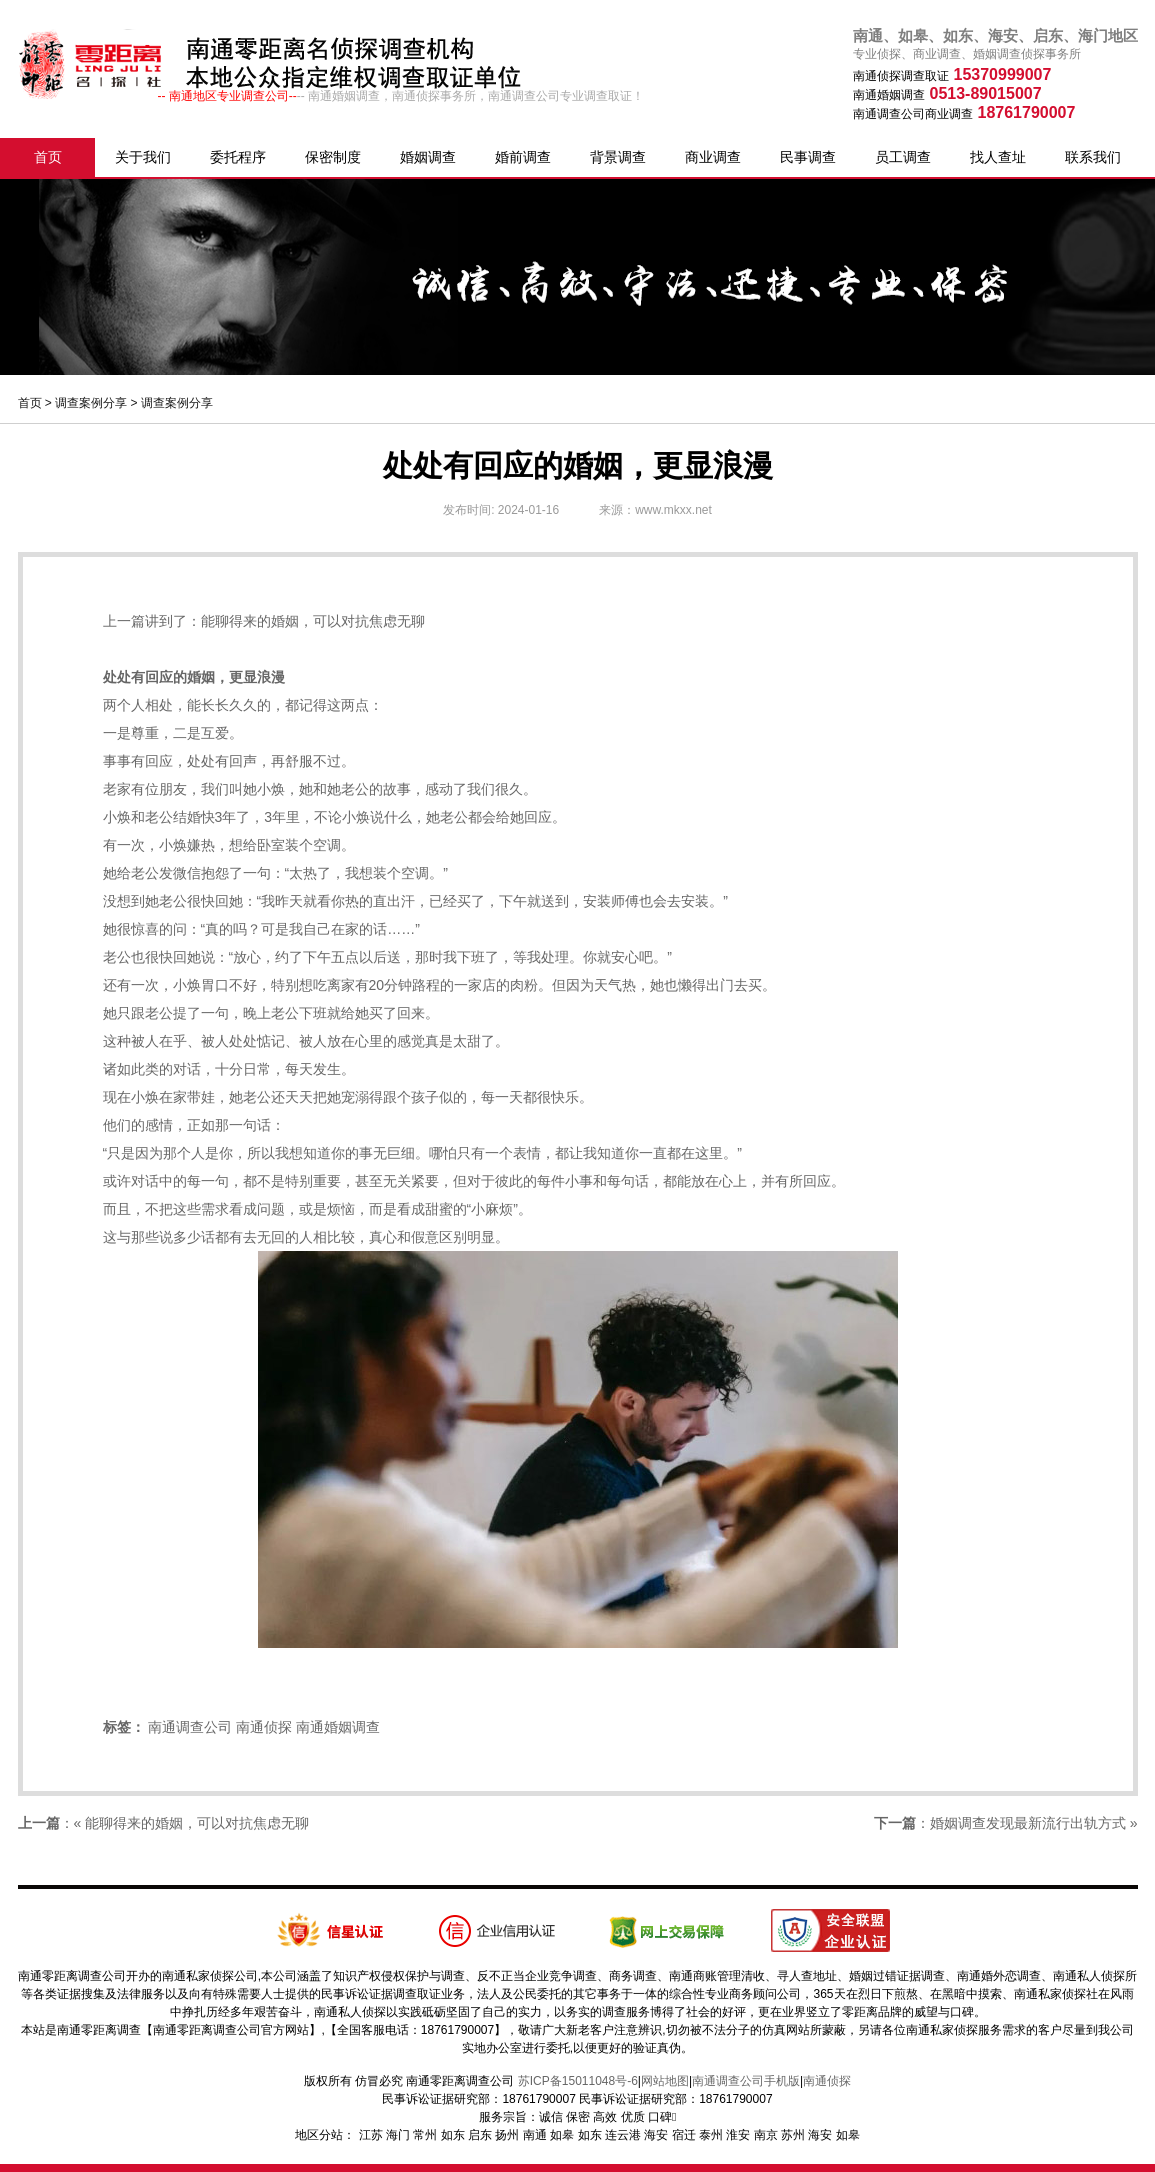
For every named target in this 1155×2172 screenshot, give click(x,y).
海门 (398, 2135)
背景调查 (618, 157)
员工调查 (903, 157)
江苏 (371, 2135)
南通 (535, 2135)
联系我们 (1093, 157)
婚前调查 (523, 157)
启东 (480, 2135)
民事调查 (808, 157)
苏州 (793, 2135)
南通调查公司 (190, 1727)
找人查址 (998, 157)
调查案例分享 (91, 403)
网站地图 (665, 2081)
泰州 (711, 2135)
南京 (766, 2135)
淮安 (738, 2135)
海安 (656, 2135)
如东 (453, 2135)
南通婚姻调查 (338, 1727)
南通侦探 (264, 1727)
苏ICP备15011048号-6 (578, 2081)
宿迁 (684, 2135)
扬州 (507, 2135)
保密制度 (333, 157)
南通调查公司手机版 (746, 2081)
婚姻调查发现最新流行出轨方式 (1028, 1823)
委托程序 (238, 157)
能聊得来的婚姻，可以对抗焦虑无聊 (313, 621)
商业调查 (713, 157)
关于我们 (143, 157)
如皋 (562, 2135)
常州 (425, 2135)
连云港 (623, 2135)
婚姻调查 (428, 157)
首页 (48, 157)
